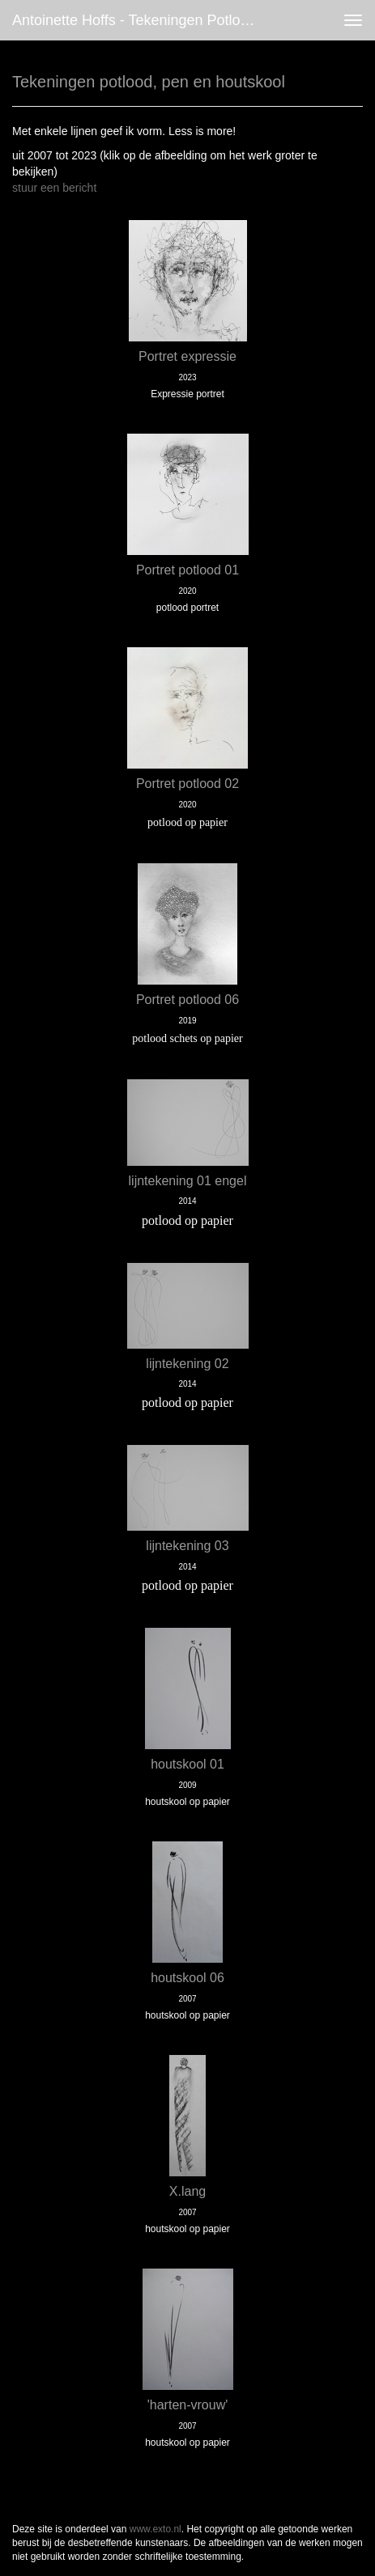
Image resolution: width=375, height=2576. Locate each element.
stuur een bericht (54, 187)
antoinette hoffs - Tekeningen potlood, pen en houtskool (142, 20)
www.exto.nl (155, 2529)
